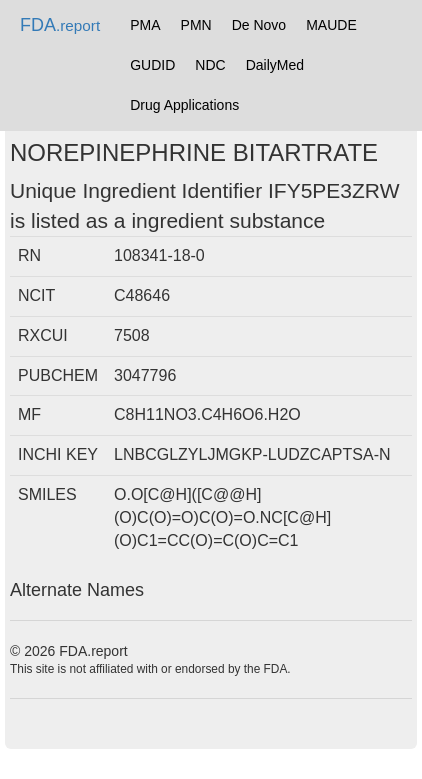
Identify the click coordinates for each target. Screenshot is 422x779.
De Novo (259, 25)
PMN (196, 25)
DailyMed (275, 65)
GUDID (152, 65)
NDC (210, 65)
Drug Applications (184, 105)
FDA (60, 25)
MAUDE (331, 25)
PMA (145, 25)
